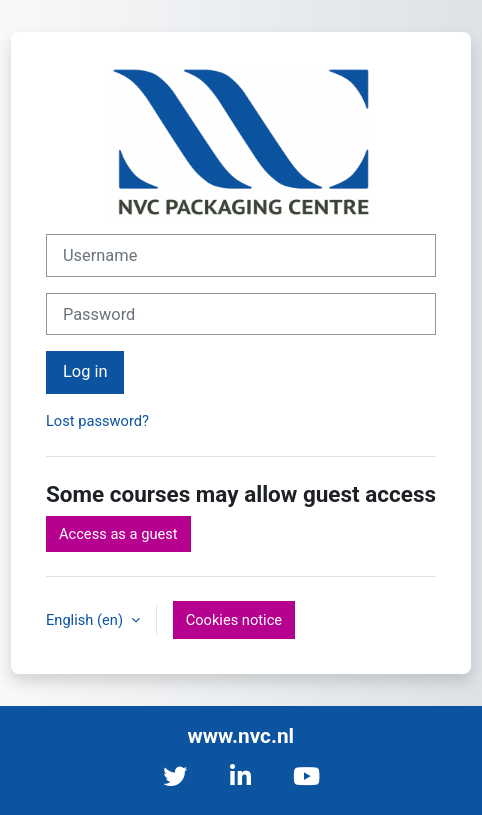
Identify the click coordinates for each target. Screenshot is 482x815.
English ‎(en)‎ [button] (86, 620)
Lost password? (97, 421)
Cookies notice (234, 620)
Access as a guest (118, 534)
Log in (85, 371)
